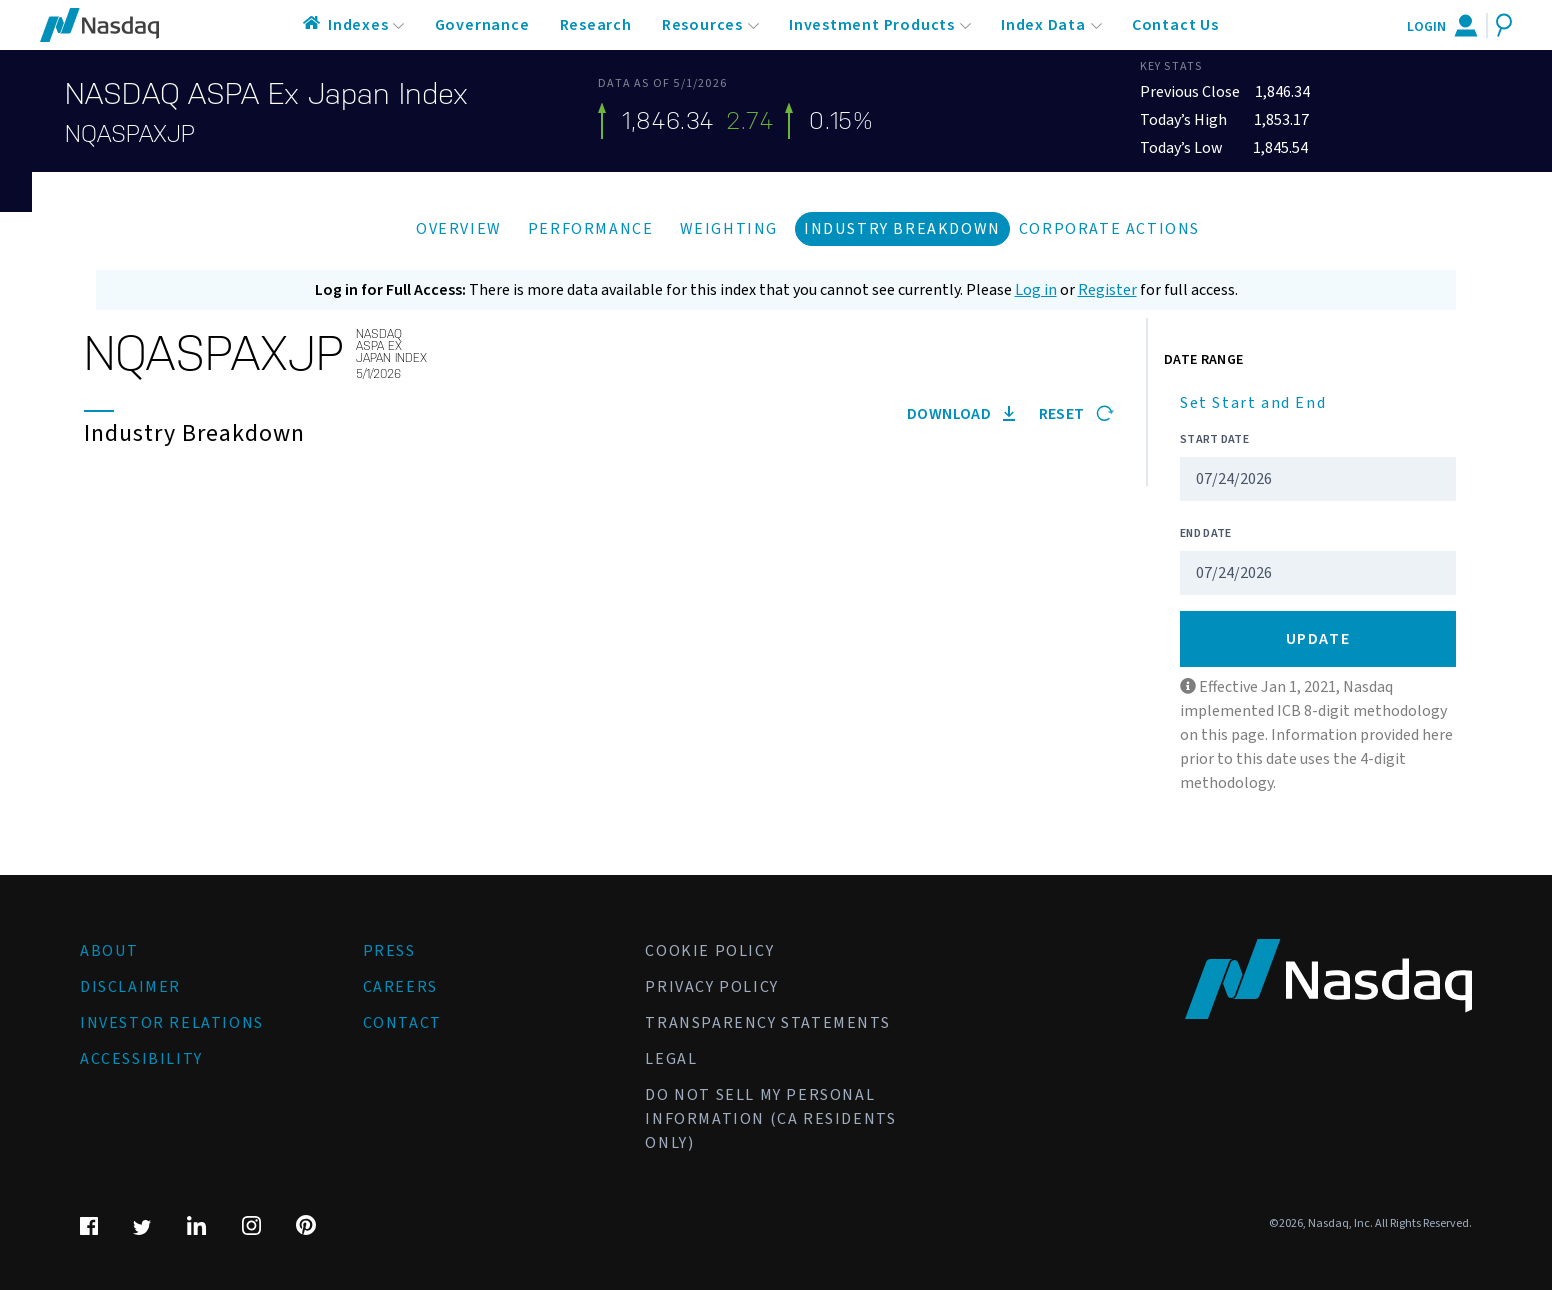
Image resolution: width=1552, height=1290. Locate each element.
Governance (482, 25)
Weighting (729, 229)
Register (1107, 290)
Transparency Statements (767, 1023)
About (109, 951)
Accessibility (141, 1059)
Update (1318, 639)
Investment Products (872, 25)
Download (961, 414)
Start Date (1214, 439)
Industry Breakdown (902, 229)
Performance (591, 229)
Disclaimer (130, 987)
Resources (702, 25)
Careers (400, 987)
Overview (459, 229)
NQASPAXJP (130, 134)
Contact (402, 1023)
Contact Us (1175, 25)
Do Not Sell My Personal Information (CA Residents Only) (770, 1119)
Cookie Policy (709, 951)
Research (596, 25)
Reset (1076, 414)
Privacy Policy (711, 987)
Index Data (1043, 25)
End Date (1205, 533)
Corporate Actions (1109, 229)
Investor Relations (172, 1023)
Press (389, 951)
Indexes (358, 25)
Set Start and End (1253, 403)
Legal (671, 1059)
